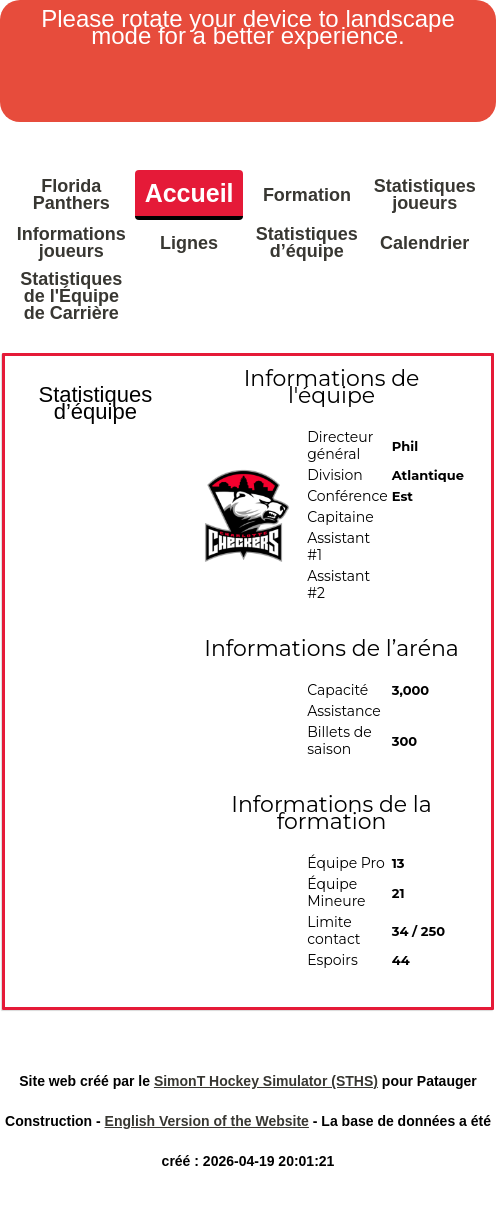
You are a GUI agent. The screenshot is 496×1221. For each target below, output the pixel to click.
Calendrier (424, 243)
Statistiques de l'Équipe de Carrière (71, 296)
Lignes (189, 243)
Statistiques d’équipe (307, 242)
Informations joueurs (71, 242)
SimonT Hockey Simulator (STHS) (266, 1081)
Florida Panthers (71, 194)
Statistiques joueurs (425, 194)
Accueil (189, 193)
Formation (307, 195)
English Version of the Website (207, 1121)
